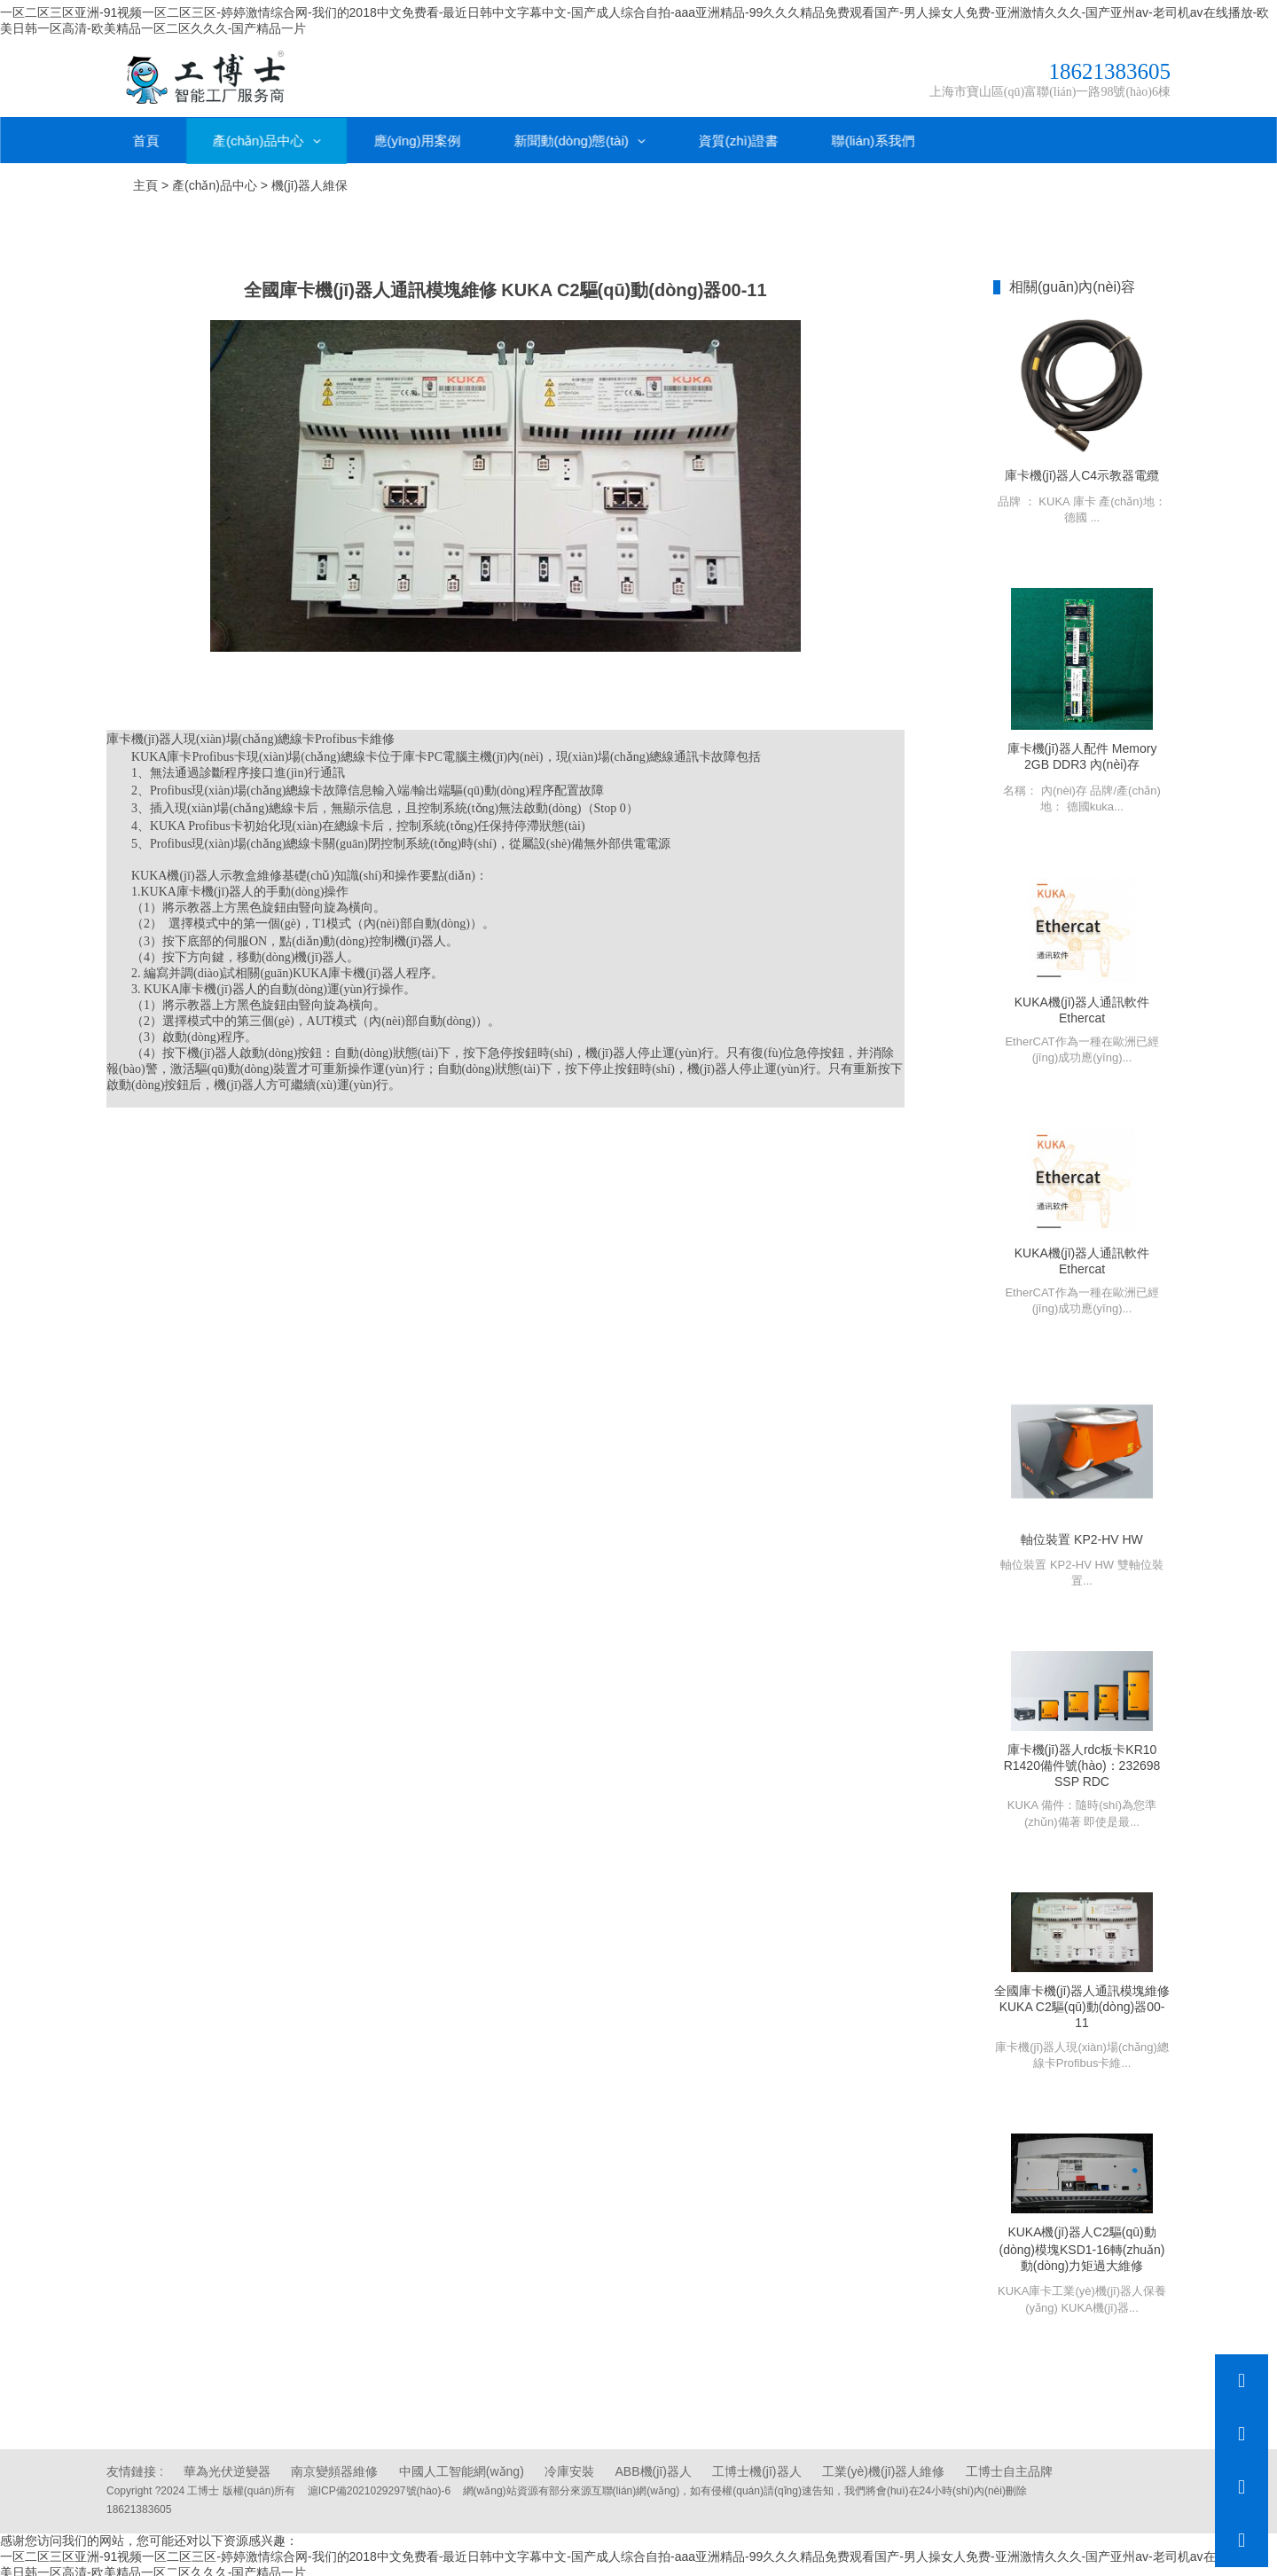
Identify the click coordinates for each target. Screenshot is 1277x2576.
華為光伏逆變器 (227, 2467)
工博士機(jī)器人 (756, 2467)
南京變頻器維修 (334, 2467)
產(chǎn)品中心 (266, 134)
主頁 (145, 180)
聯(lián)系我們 (873, 134)
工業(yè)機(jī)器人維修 (883, 2467)
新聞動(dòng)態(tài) (580, 134)
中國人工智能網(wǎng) (461, 2467)
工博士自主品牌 (1009, 2467)
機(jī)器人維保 (309, 180)
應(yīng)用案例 (416, 134)
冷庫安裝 (569, 2467)
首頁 (146, 134)
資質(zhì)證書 (739, 134)
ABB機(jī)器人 (653, 2467)
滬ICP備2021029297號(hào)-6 (379, 2485)
